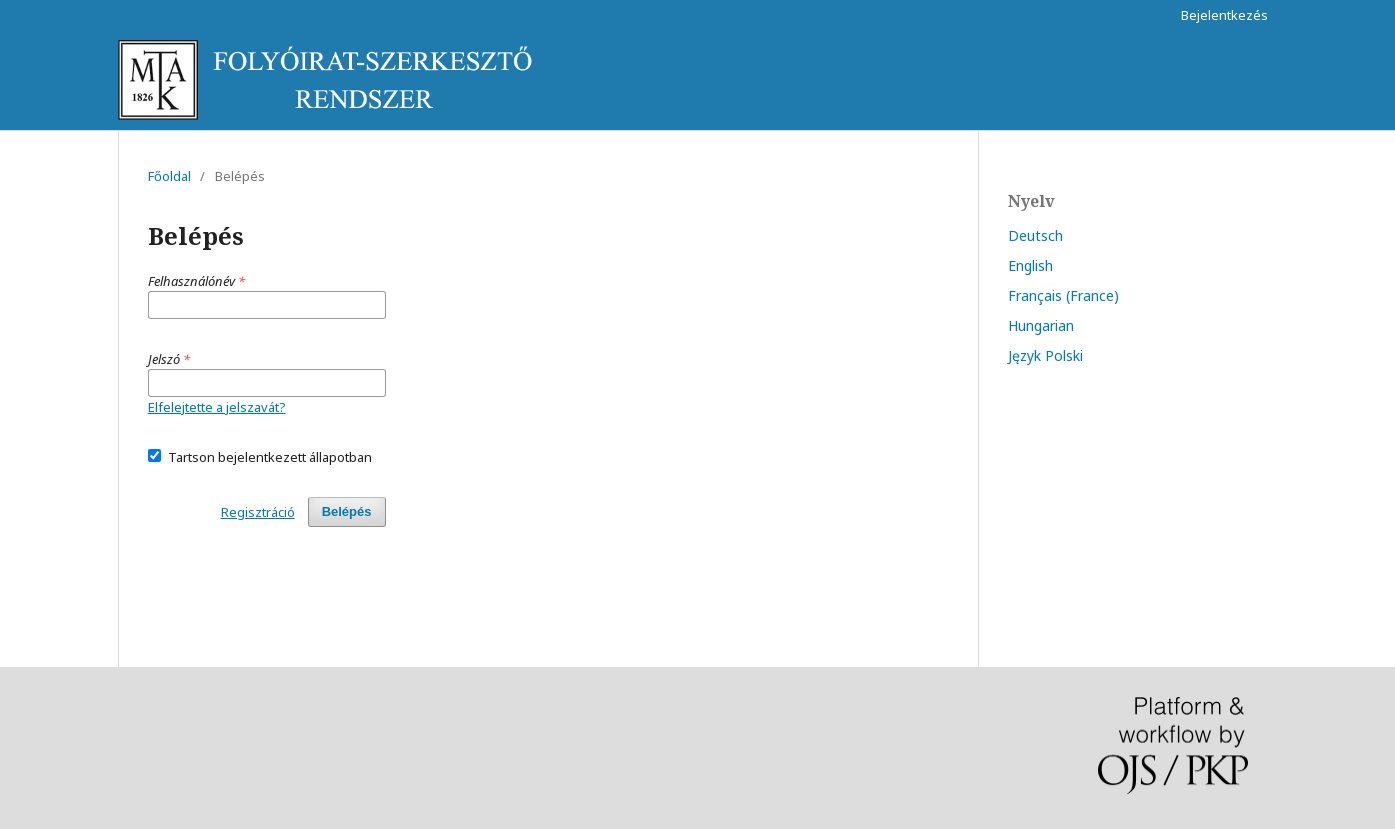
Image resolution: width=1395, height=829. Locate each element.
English (1030, 265)
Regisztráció (258, 512)
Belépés (347, 511)
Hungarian (1041, 325)
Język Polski (1045, 355)
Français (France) (1063, 295)
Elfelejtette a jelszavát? (217, 407)
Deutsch (1035, 235)
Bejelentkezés (1224, 15)
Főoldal (169, 176)
